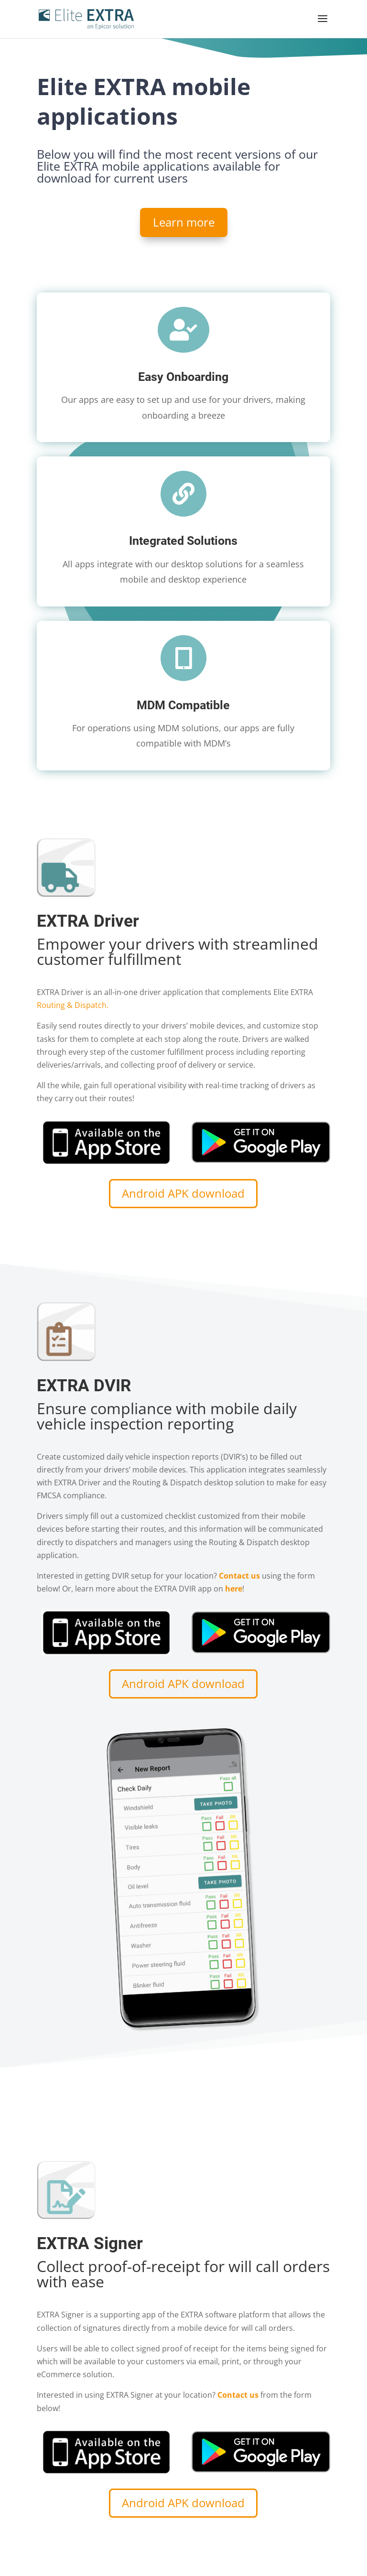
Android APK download (183, 1193)
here (233, 1588)
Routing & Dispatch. (72, 1005)
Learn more (184, 222)
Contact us (238, 2395)
